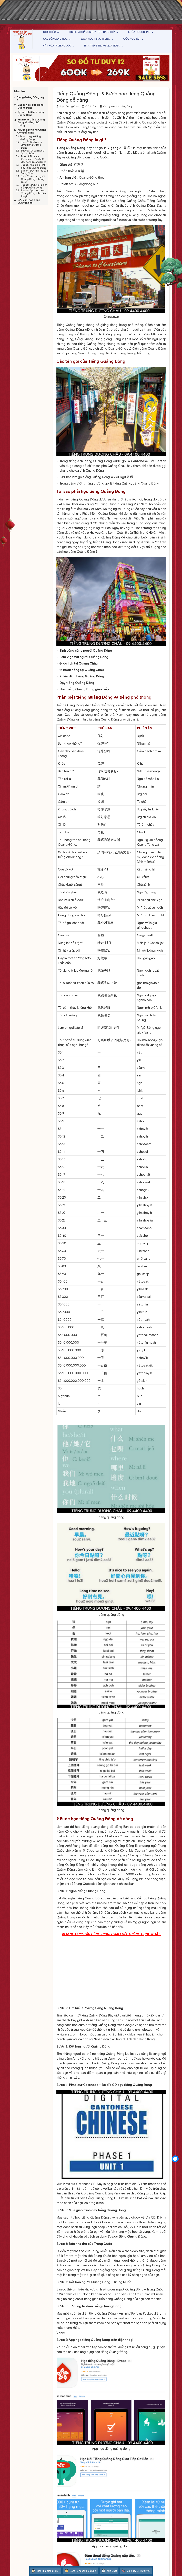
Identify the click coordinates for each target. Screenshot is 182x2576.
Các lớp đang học (55, 38)
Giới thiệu (49, 32)
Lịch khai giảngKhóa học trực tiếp (92, 32)
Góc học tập (131, 38)
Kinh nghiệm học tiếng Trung (118, 106)
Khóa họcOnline (139, 32)
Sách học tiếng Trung (95, 38)
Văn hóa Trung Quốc (57, 45)
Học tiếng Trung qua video (102, 45)
